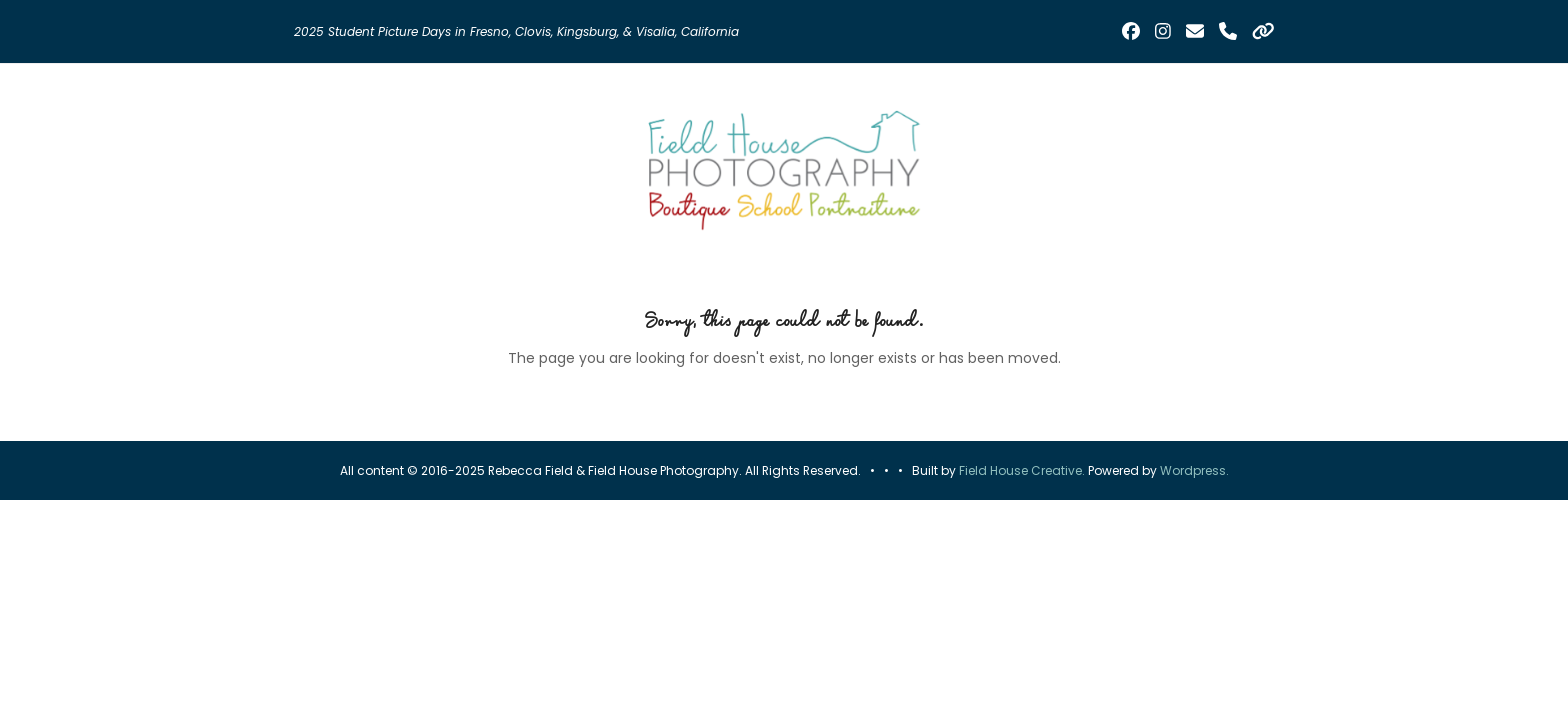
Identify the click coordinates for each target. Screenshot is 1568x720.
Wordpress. (1194, 470)
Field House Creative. (1022, 470)
